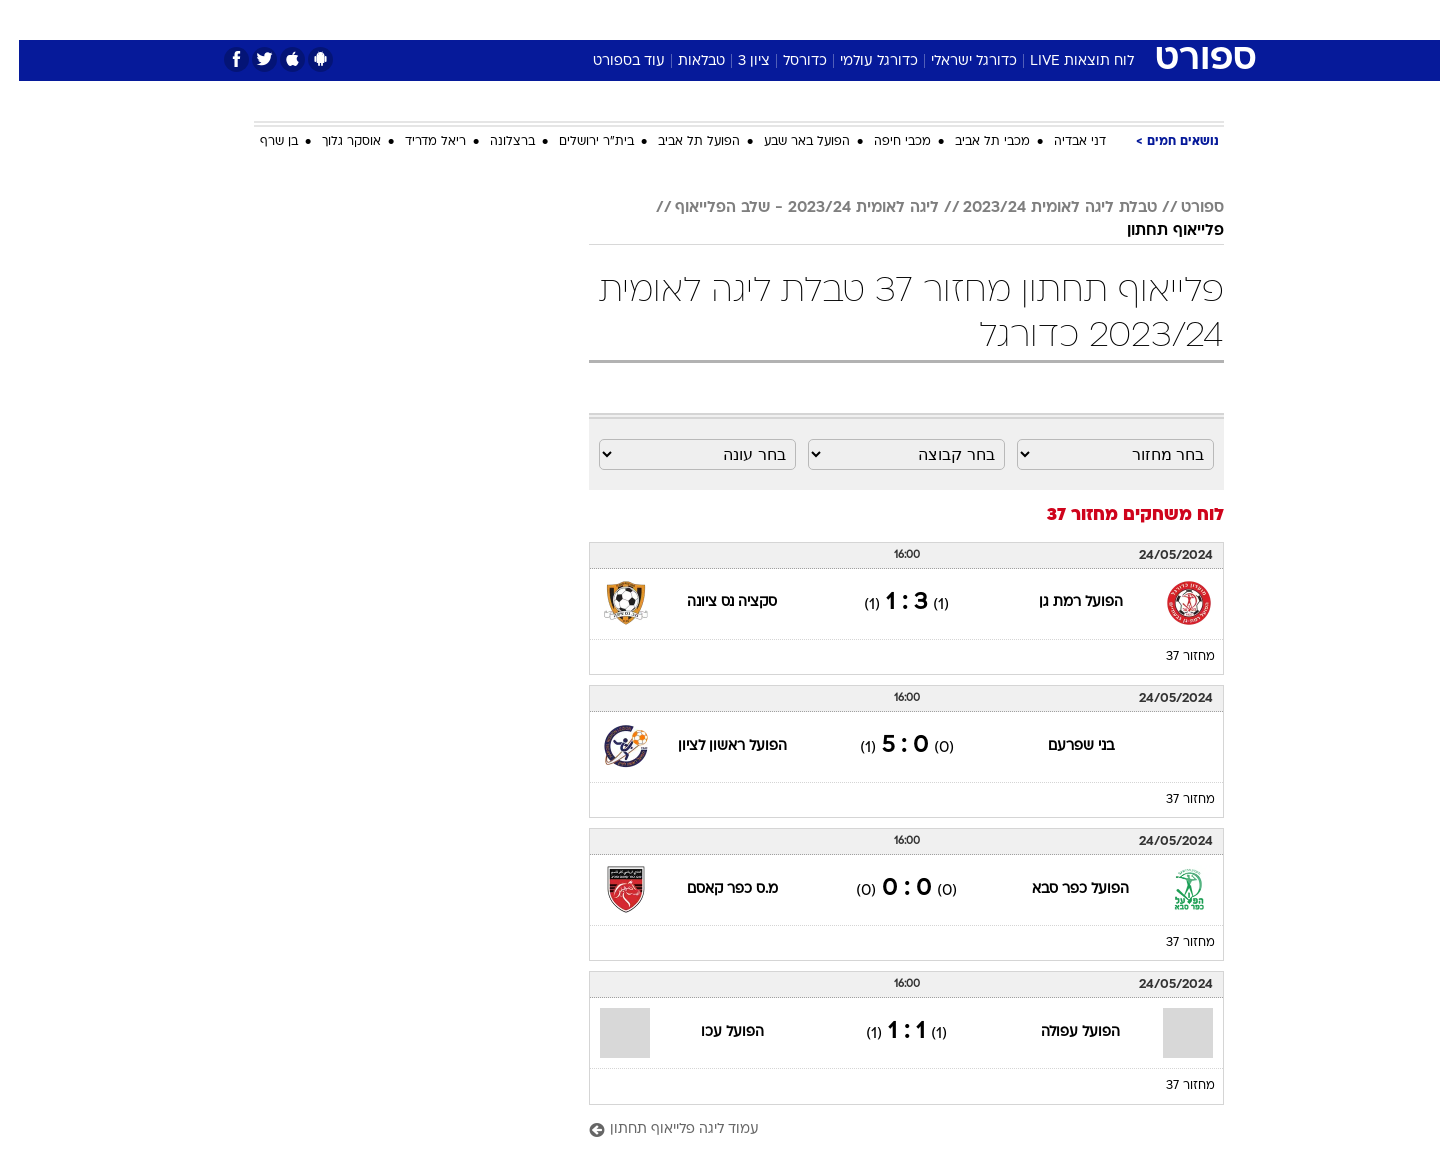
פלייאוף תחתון (1156, 231)
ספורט (1006, 19)
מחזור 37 (1171, 657)
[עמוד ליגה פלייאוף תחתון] (887, 1130)
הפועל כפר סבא (1061, 889)
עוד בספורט (610, 61)
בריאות (708, 19)
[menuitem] (1062, 20)
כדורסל (786, 61)
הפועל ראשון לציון (713, 746)
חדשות (1074, 19)
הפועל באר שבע (788, 142)
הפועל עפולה (1061, 1032)
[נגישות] (27, 20)
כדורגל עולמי (860, 61)
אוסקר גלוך (332, 142)
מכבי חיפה (883, 142)
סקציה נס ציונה (713, 602)
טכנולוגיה (565, 19)
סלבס (878, 19)
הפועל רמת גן (1062, 602)
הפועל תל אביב (680, 142)
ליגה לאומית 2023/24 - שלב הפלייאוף (788, 208)
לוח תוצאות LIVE (1063, 61)
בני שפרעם (1062, 746)
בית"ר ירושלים (577, 142)
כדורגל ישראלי (955, 61)
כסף (822, 19)
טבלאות (682, 61)
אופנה (491, 19)
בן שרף (260, 142)
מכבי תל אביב (973, 142)
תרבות (941, 19)
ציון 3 (735, 61)
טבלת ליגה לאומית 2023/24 (1041, 208)
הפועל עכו (713, 1032)
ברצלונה (493, 142)
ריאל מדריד (416, 142)
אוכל (770, 19)
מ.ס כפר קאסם (713, 889)
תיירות (640, 19)
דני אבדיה (1061, 142)
